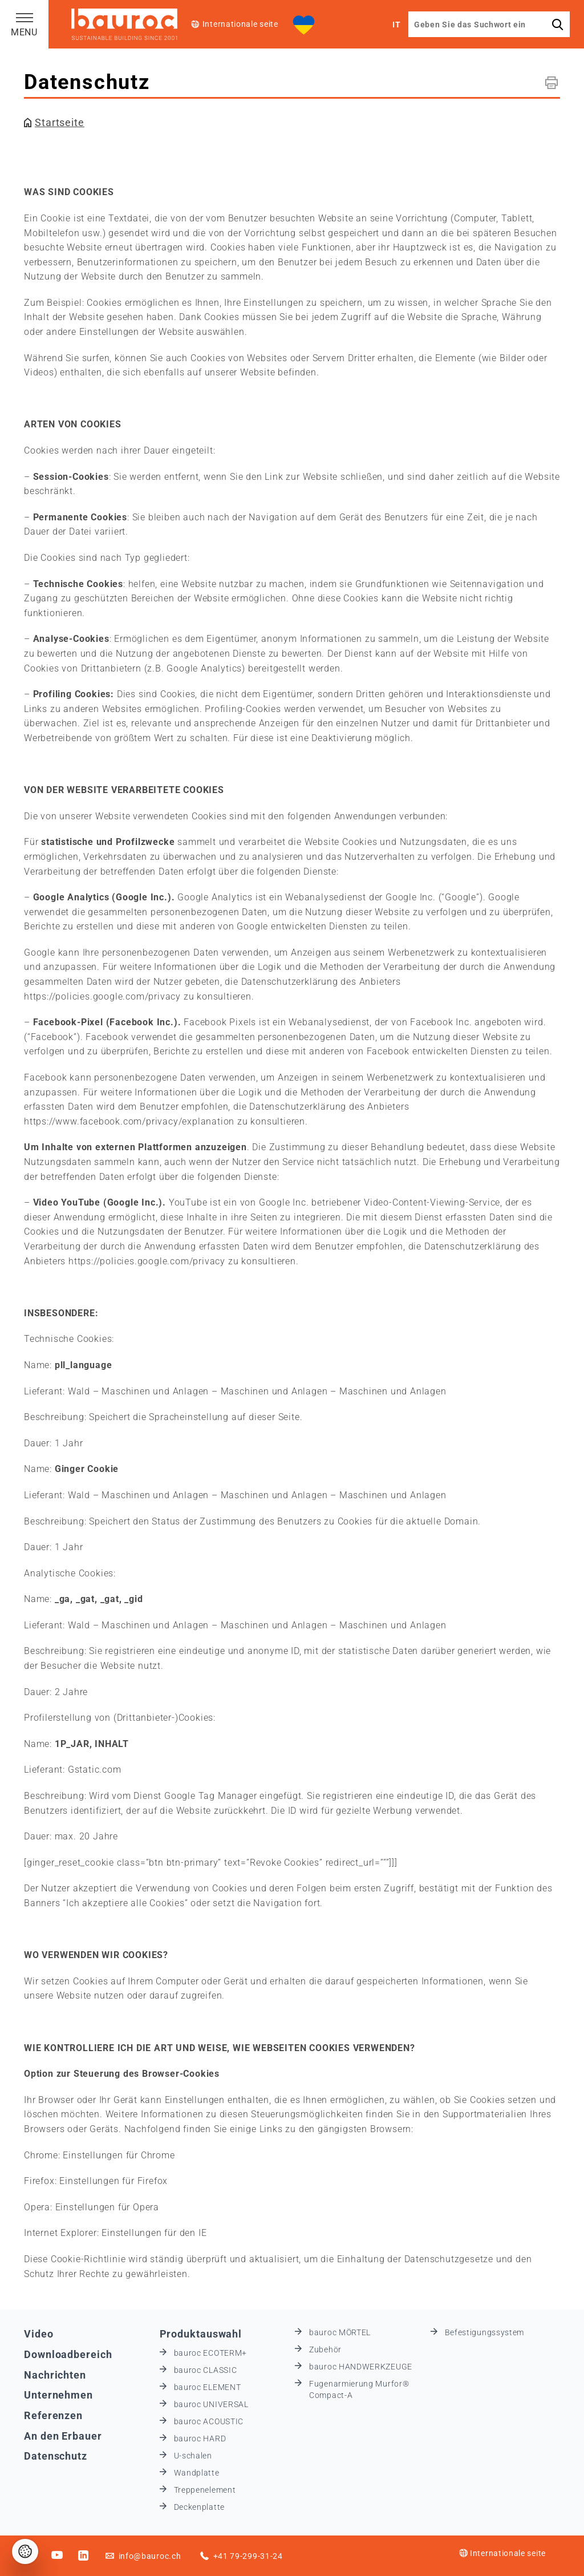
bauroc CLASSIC (205, 2370)
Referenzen (53, 2415)
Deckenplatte (199, 2507)
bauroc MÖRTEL (340, 2332)
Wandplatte (197, 2472)
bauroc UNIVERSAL (211, 2404)
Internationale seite (240, 24)
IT (396, 24)
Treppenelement (205, 2489)
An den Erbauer (63, 2436)
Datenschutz (55, 2456)
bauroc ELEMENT (207, 2387)
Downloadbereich (68, 2354)
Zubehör (325, 2349)
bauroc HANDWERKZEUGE (360, 2366)
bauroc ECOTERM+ (211, 2352)
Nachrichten (55, 2375)
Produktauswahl (201, 2334)
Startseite (59, 122)
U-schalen (193, 2455)
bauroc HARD (200, 2438)
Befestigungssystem (485, 2332)
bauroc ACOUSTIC (209, 2421)
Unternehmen (58, 2395)
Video (39, 2334)
